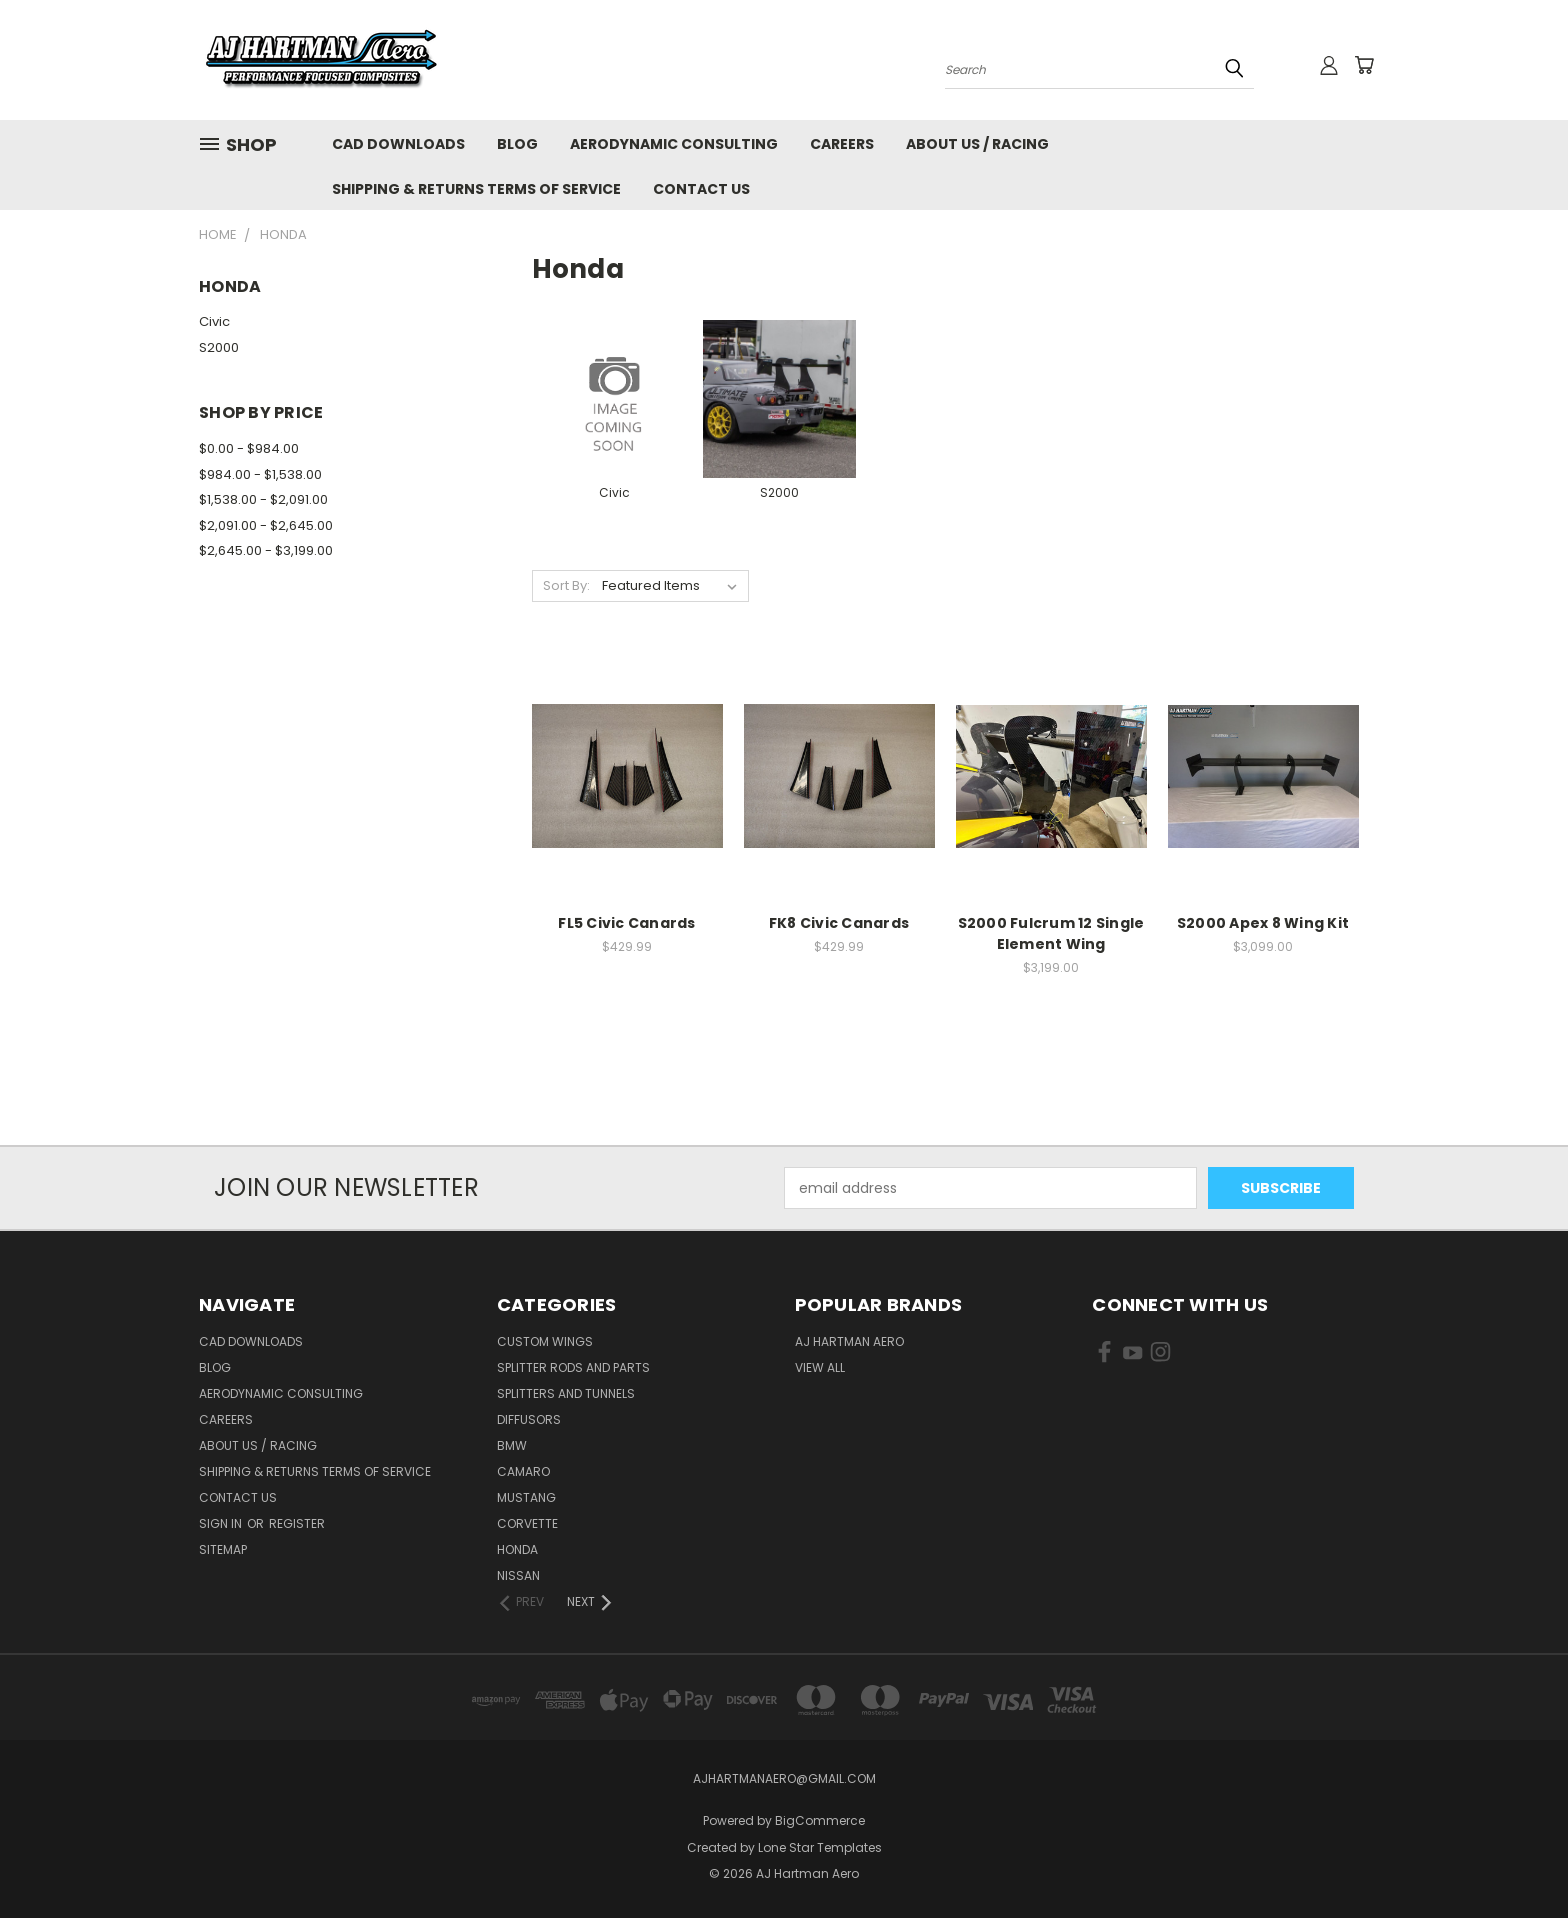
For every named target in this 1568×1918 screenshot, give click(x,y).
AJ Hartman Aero (849, 1341)
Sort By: (566, 585)
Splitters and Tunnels (566, 1393)
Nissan (518, 1575)
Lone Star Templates (820, 1847)
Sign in (222, 1523)
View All (820, 1367)
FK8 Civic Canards (839, 923)
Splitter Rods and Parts (573, 1367)
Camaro (523, 1471)
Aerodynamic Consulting (674, 144)
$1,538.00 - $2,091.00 (263, 499)
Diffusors (529, 1419)
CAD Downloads (398, 144)
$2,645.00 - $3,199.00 (266, 550)
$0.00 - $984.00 (249, 448)
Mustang (526, 1497)
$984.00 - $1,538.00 (260, 474)
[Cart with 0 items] (1364, 65)
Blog (517, 144)
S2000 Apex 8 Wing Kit (1263, 923)
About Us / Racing (977, 144)
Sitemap (223, 1549)
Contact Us (701, 189)
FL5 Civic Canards (626, 923)
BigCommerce (820, 1820)
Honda (517, 1549)
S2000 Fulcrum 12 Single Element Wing (1051, 933)
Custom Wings (545, 1341)
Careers (842, 144)
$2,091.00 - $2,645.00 (266, 525)
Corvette (527, 1523)
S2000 (219, 347)
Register (297, 1523)
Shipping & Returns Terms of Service (476, 189)
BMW (512, 1445)
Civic (214, 321)
